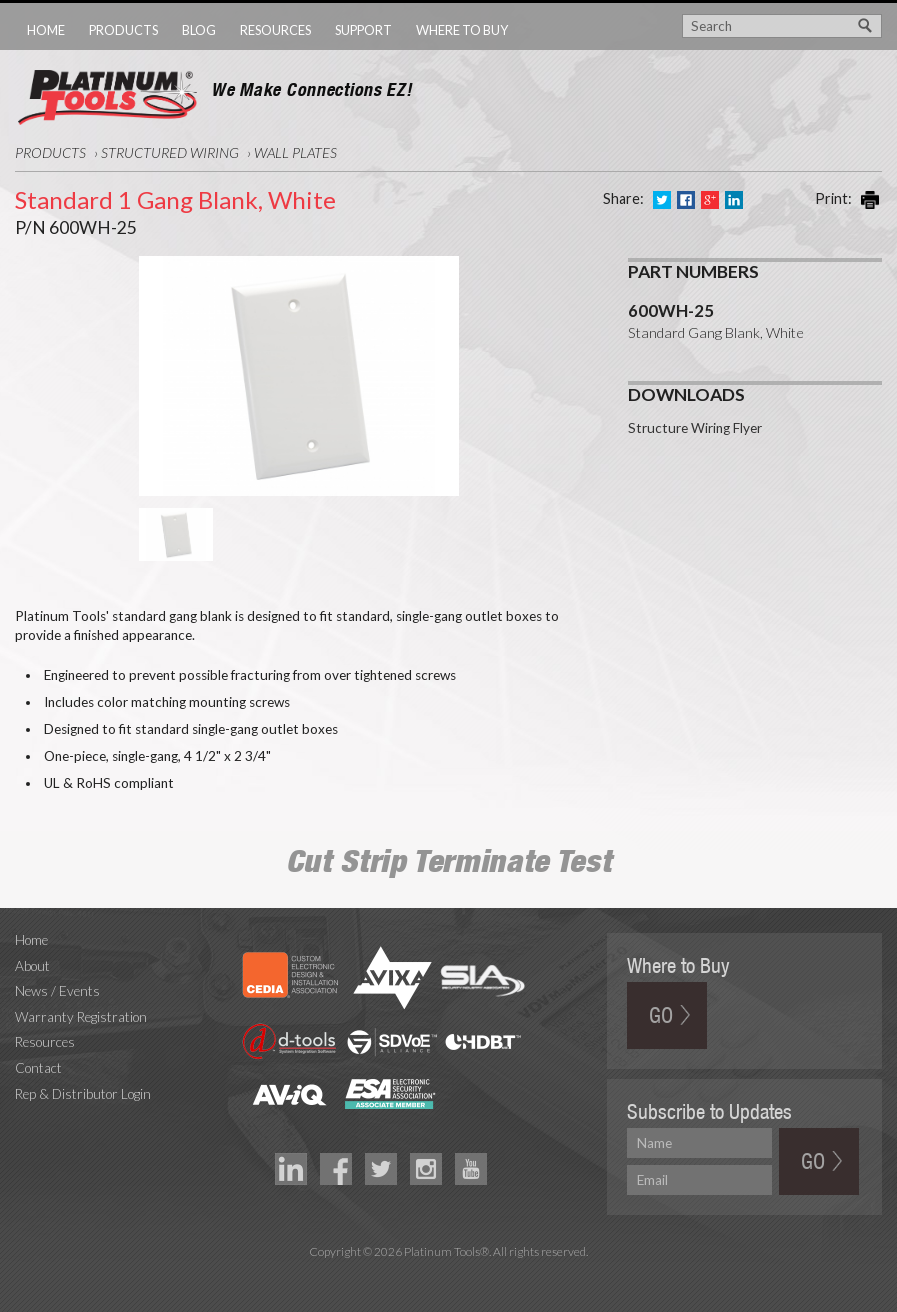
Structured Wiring (170, 152)
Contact (38, 1068)
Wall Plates (295, 152)
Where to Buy (462, 30)
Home (46, 30)
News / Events (57, 991)
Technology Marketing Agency (448, 1274)
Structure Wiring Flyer (695, 419)
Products (123, 30)
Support (363, 30)
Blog (199, 30)
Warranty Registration (81, 1017)
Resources (275, 30)
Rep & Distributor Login (83, 1094)
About (32, 966)
